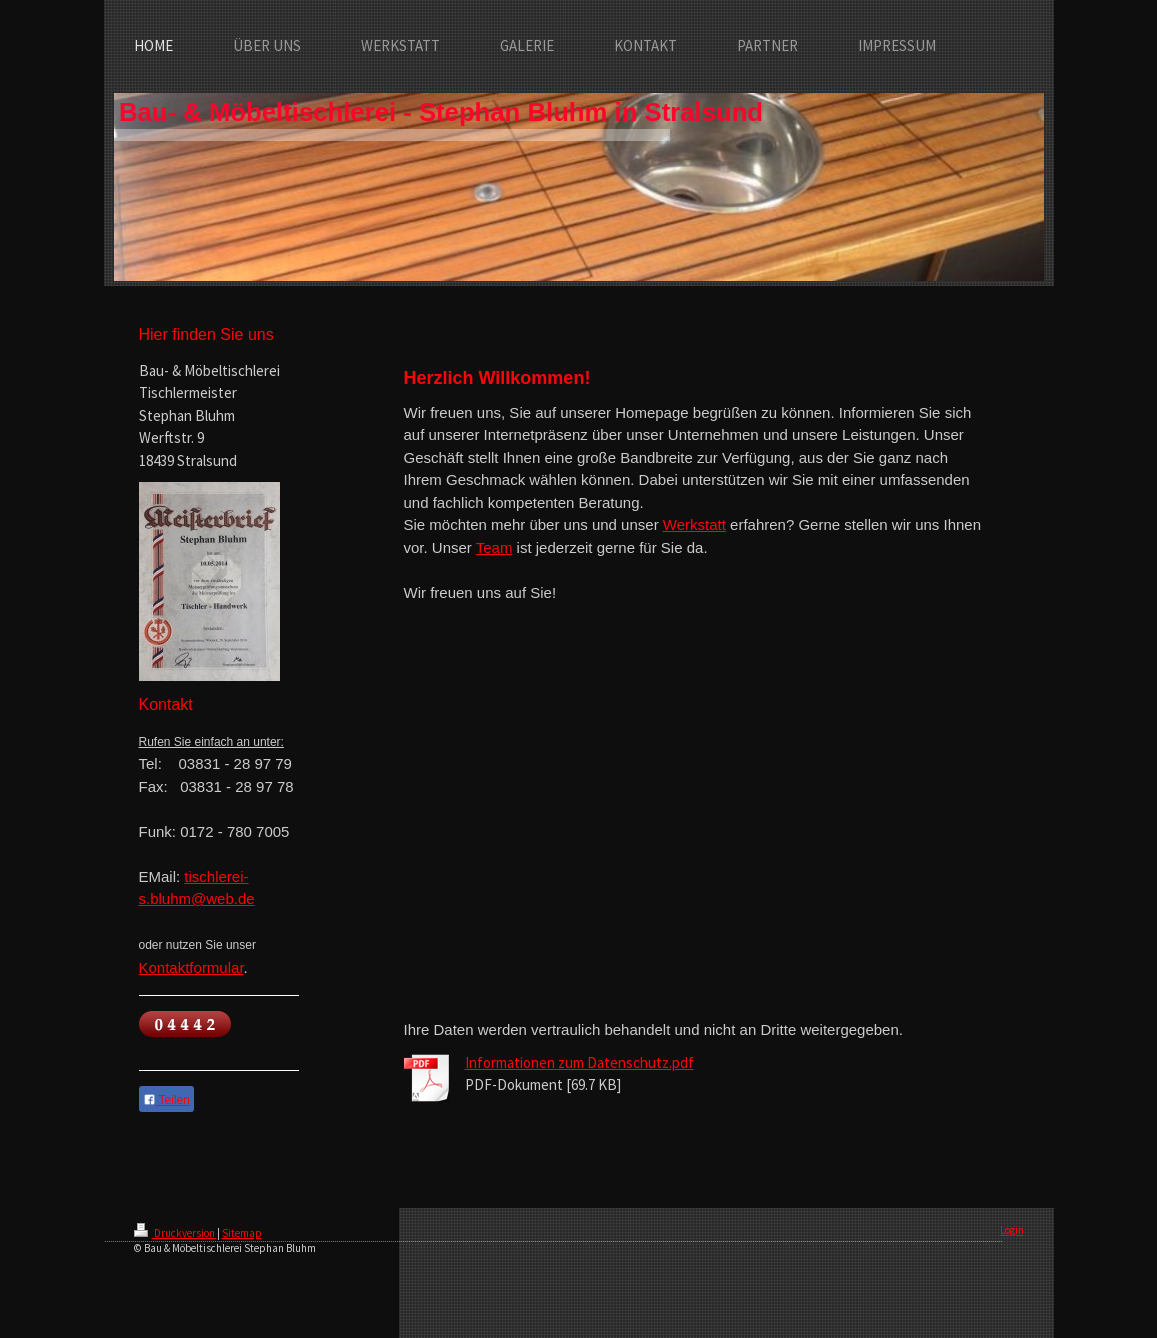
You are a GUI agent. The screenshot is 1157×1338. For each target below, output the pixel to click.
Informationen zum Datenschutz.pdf (579, 1062)
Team (494, 547)
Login (1012, 1230)
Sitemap (242, 1233)
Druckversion (175, 1233)
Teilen (166, 1100)
